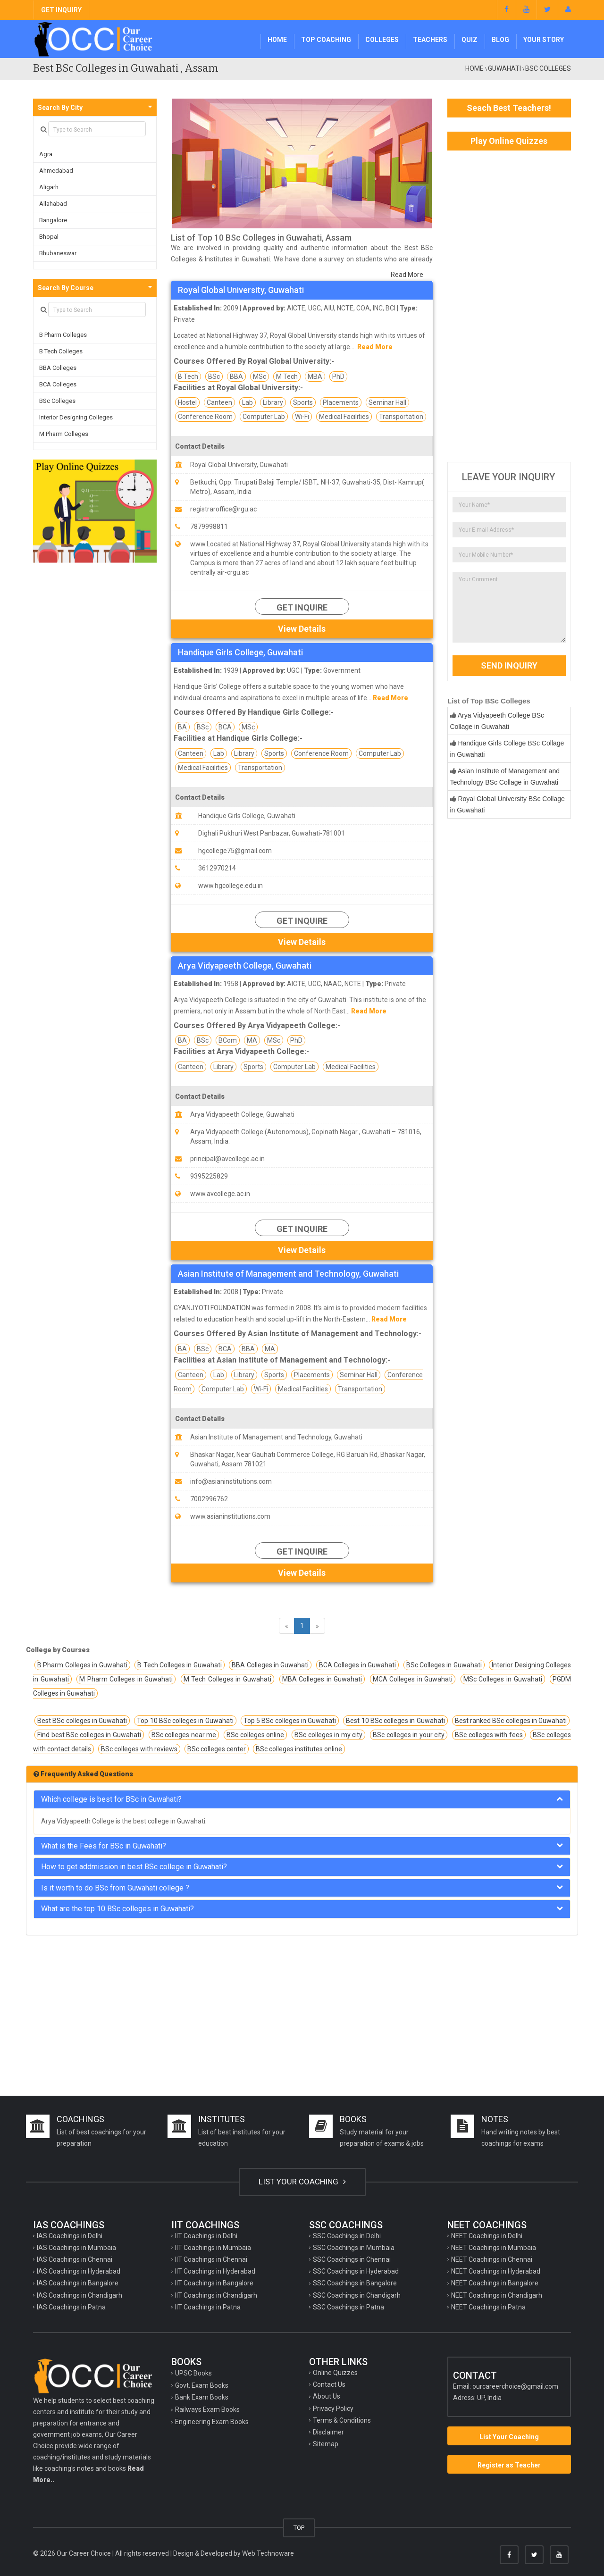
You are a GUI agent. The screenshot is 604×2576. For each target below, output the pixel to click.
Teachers (430, 39)
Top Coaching (326, 39)
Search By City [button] (60, 107)
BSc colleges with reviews (139, 1749)
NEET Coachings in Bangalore (494, 2283)
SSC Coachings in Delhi (347, 2236)
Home (277, 39)
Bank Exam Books (201, 2397)
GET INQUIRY (61, 10)
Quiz (469, 39)
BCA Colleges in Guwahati (357, 1665)
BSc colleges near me (184, 1735)
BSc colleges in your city (409, 1735)
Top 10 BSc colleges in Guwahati (185, 1720)
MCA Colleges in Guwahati (413, 1679)
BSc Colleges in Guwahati (444, 1665)
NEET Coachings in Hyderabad (495, 2271)
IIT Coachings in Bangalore (214, 2283)
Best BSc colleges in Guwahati (82, 1720)
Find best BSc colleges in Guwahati (89, 1735)
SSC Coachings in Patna (348, 2307)
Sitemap (325, 2444)
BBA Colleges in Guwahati (270, 1665)
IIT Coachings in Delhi (206, 2236)
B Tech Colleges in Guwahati (179, 1665)
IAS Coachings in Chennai (74, 2259)
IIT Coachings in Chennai (211, 2259)
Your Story (543, 39)
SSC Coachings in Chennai (352, 2259)
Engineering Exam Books (212, 2421)
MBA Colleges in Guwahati (322, 1679)
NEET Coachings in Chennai (491, 2259)
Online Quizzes (335, 2372)
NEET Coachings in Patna (488, 2307)
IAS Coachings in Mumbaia (76, 2247)
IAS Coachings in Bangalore (77, 2283)
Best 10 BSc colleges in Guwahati (395, 1720)
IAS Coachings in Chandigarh (79, 2295)
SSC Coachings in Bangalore (355, 2283)
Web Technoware (268, 2553)
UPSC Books (193, 2373)
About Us (326, 2396)
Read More (407, 274)
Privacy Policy (333, 2408)
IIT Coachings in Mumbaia (213, 2247)
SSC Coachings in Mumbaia (353, 2247)
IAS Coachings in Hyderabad (78, 2271)
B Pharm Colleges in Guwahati (82, 1665)
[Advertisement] (509, 306)
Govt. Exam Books (201, 2385)
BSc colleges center (216, 1749)
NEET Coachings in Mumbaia (493, 2247)
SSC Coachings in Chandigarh (357, 2295)
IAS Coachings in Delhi (69, 2236)
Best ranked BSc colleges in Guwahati (511, 1720)
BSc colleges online (255, 1735)
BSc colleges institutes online (299, 1749)
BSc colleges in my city (328, 1735)
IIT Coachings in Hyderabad (215, 2271)
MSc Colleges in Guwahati (502, 1679)
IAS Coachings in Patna (71, 2307)
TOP (299, 2527)
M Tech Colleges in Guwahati (227, 1679)
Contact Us (329, 2384)
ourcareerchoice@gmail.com (515, 2386)
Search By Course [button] (65, 288)
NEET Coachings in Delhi (486, 2236)
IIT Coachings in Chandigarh (216, 2295)
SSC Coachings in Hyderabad (356, 2271)
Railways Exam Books (207, 2409)
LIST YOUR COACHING (302, 2181)
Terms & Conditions (342, 2420)
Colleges (382, 39)
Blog (500, 39)
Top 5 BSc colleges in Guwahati (289, 1720)
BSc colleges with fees (489, 1735)
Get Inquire (302, 607)
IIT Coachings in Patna (208, 2307)
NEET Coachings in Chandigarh (496, 2295)
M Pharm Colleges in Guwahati (126, 1679)
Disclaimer (328, 2432)
